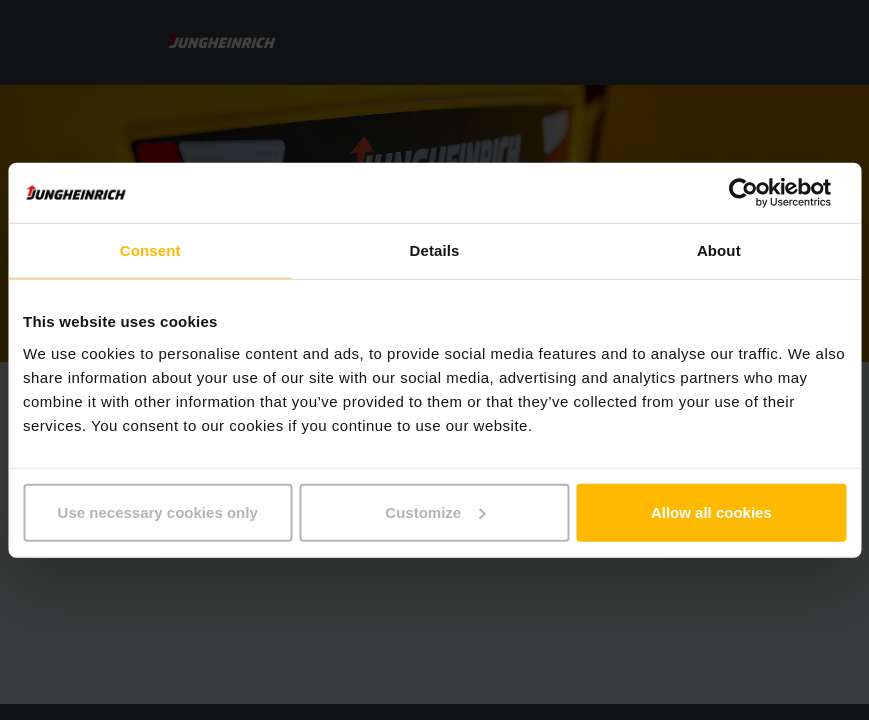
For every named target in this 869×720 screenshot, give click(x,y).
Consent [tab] (150, 250)
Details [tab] (435, 250)
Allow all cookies (711, 511)
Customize (435, 511)
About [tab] (719, 250)
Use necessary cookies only (158, 511)
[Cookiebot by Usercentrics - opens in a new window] (758, 193)
